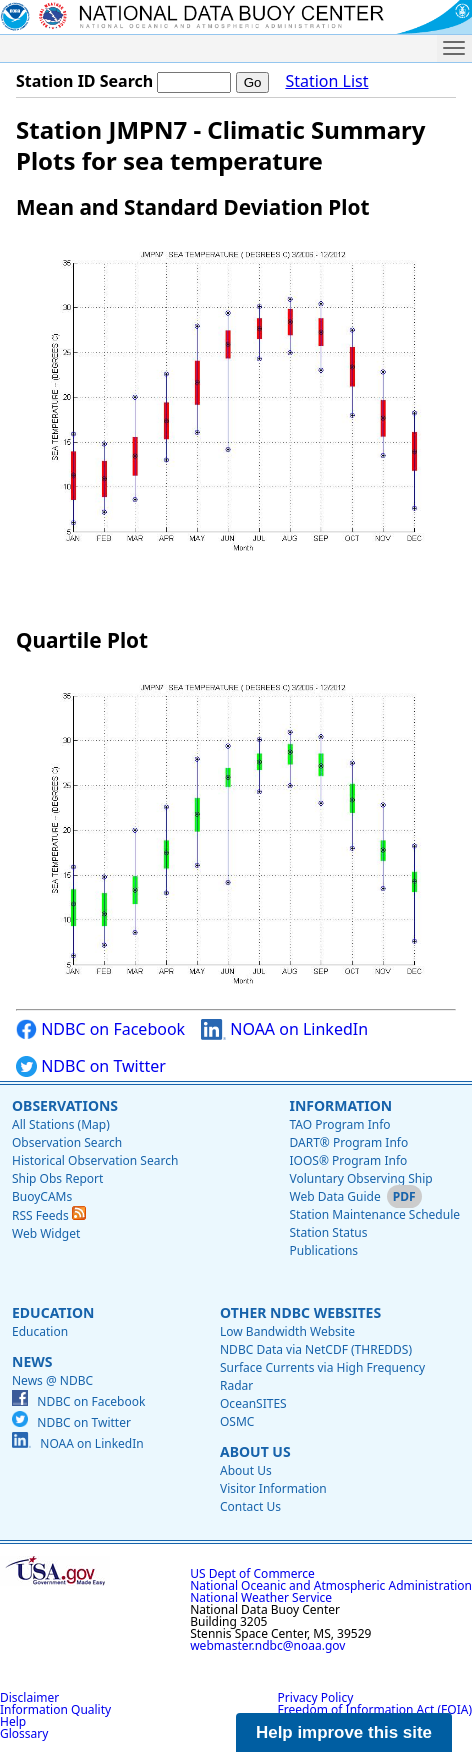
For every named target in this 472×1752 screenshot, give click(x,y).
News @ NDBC (52, 1380)
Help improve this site (344, 1732)
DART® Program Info (348, 1142)
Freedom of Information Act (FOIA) (375, 1709)
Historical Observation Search (95, 1160)
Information (340, 1105)
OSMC (237, 1421)
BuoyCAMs (42, 1196)
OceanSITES (253, 1403)
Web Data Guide (334, 1196)
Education (53, 1312)
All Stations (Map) (61, 1124)
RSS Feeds (49, 1215)
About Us (255, 1451)
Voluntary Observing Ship (360, 1178)
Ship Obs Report (57, 1178)
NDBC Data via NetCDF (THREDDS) (316, 1349)
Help (13, 1721)
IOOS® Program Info (348, 1160)
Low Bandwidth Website (287, 1331)
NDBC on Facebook (100, 1029)
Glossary (24, 1733)
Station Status (328, 1232)
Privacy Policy (316, 1697)
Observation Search (67, 1142)
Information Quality (55, 1709)
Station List (326, 81)
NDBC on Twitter (91, 1066)
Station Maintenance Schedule (374, 1214)
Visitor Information (273, 1488)
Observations (65, 1105)
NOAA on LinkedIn (284, 1029)
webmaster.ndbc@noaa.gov (267, 1645)
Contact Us (250, 1506)
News (32, 1361)
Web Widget (46, 1233)
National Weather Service (261, 1597)
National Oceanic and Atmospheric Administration (331, 1585)
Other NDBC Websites (300, 1312)
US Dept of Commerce (252, 1573)
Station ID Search (84, 81)
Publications (323, 1250)
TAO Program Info (339, 1124)
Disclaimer (29, 1697)
